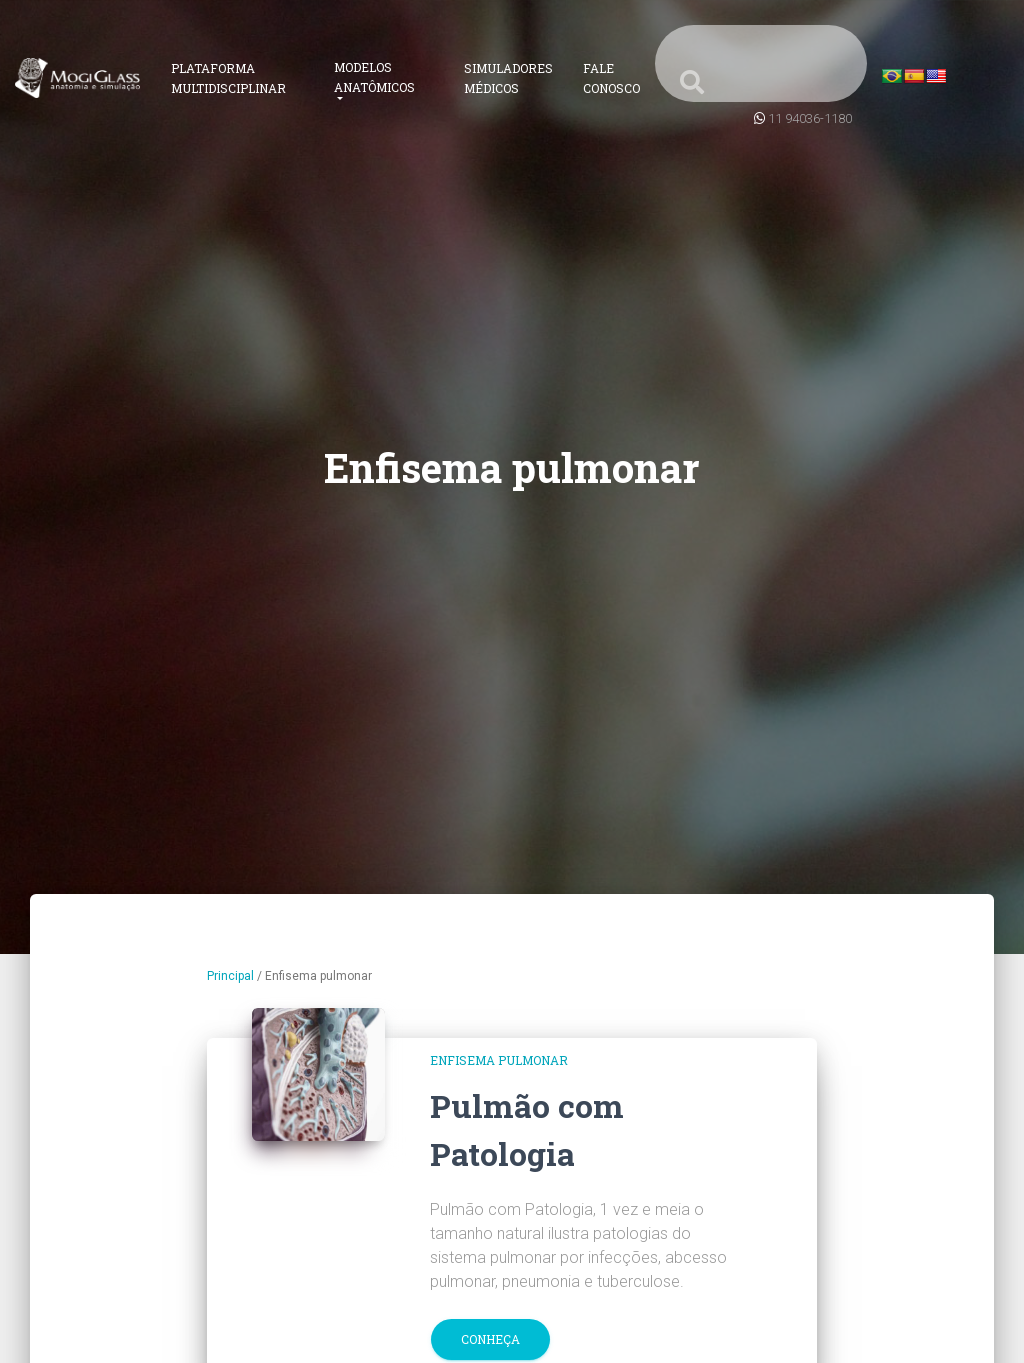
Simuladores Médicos (508, 78)
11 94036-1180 (810, 118)
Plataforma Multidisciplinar (228, 78)
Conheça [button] (490, 1339)
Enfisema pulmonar (499, 1060)
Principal (230, 976)
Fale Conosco (611, 78)
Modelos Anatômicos (374, 77)
